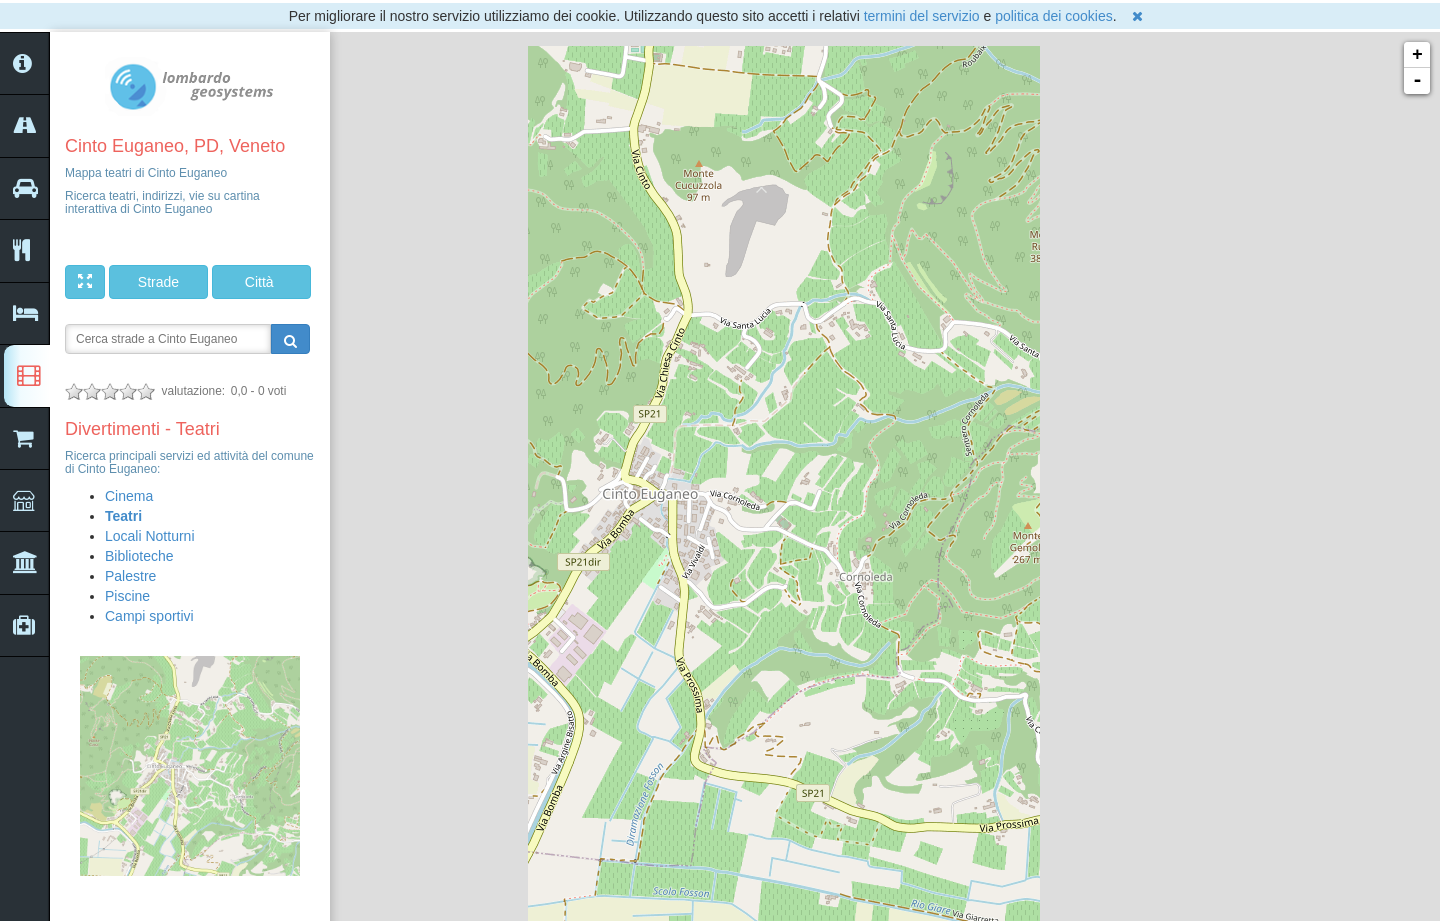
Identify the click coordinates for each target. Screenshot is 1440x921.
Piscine (127, 596)
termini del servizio (922, 16)
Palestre (130, 576)
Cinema (129, 496)
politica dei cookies (1054, 16)
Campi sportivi (149, 616)
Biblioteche (139, 556)
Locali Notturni (150, 536)
